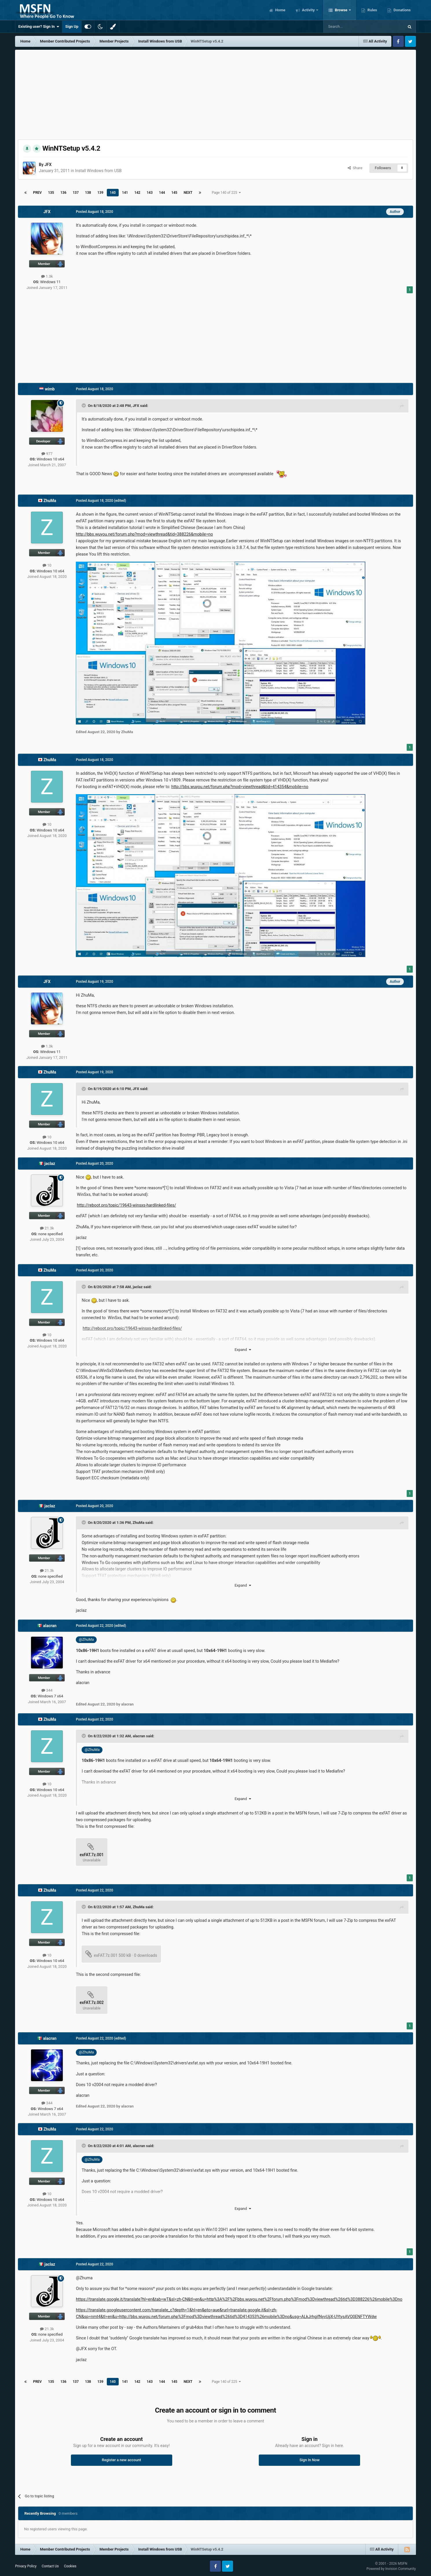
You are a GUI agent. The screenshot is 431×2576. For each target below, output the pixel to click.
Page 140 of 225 (226, 193)
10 (47, 565)
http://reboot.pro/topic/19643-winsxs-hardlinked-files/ (126, 1205)
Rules (371, 10)
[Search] (350, 27)
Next (188, 193)
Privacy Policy (25, 2566)
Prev (37, 193)
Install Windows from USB (98, 170)
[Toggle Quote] (84, 405)
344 (46, 1690)
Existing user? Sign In (38, 27)
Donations (401, 10)
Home (279, 10)
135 (51, 193)
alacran (49, 1625)
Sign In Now (310, 2460)
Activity (308, 10)
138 (88, 193)
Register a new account (121, 2460)
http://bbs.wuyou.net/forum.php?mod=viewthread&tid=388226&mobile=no (144, 534)
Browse (341, 10)
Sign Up (71, 26)
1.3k (47, 276)
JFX (48, 164)
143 (150, 193)
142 (137, 193)
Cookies (70, 2566)
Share (355, 168)
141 (125, 193)
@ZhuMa (86, 1639)
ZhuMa (49, 500)
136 (63, 193)
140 (113, 193)
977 (46, 453)
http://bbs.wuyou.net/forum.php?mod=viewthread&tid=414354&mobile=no (239, 786)
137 (76, 193)
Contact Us (50, 2566)
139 (100, 193)
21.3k (47, 1228)
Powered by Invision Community (391, 2569)
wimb (50, 389)
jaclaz (50, 1163)
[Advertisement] (215, 93)
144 (162, 193)
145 (174, 193)
